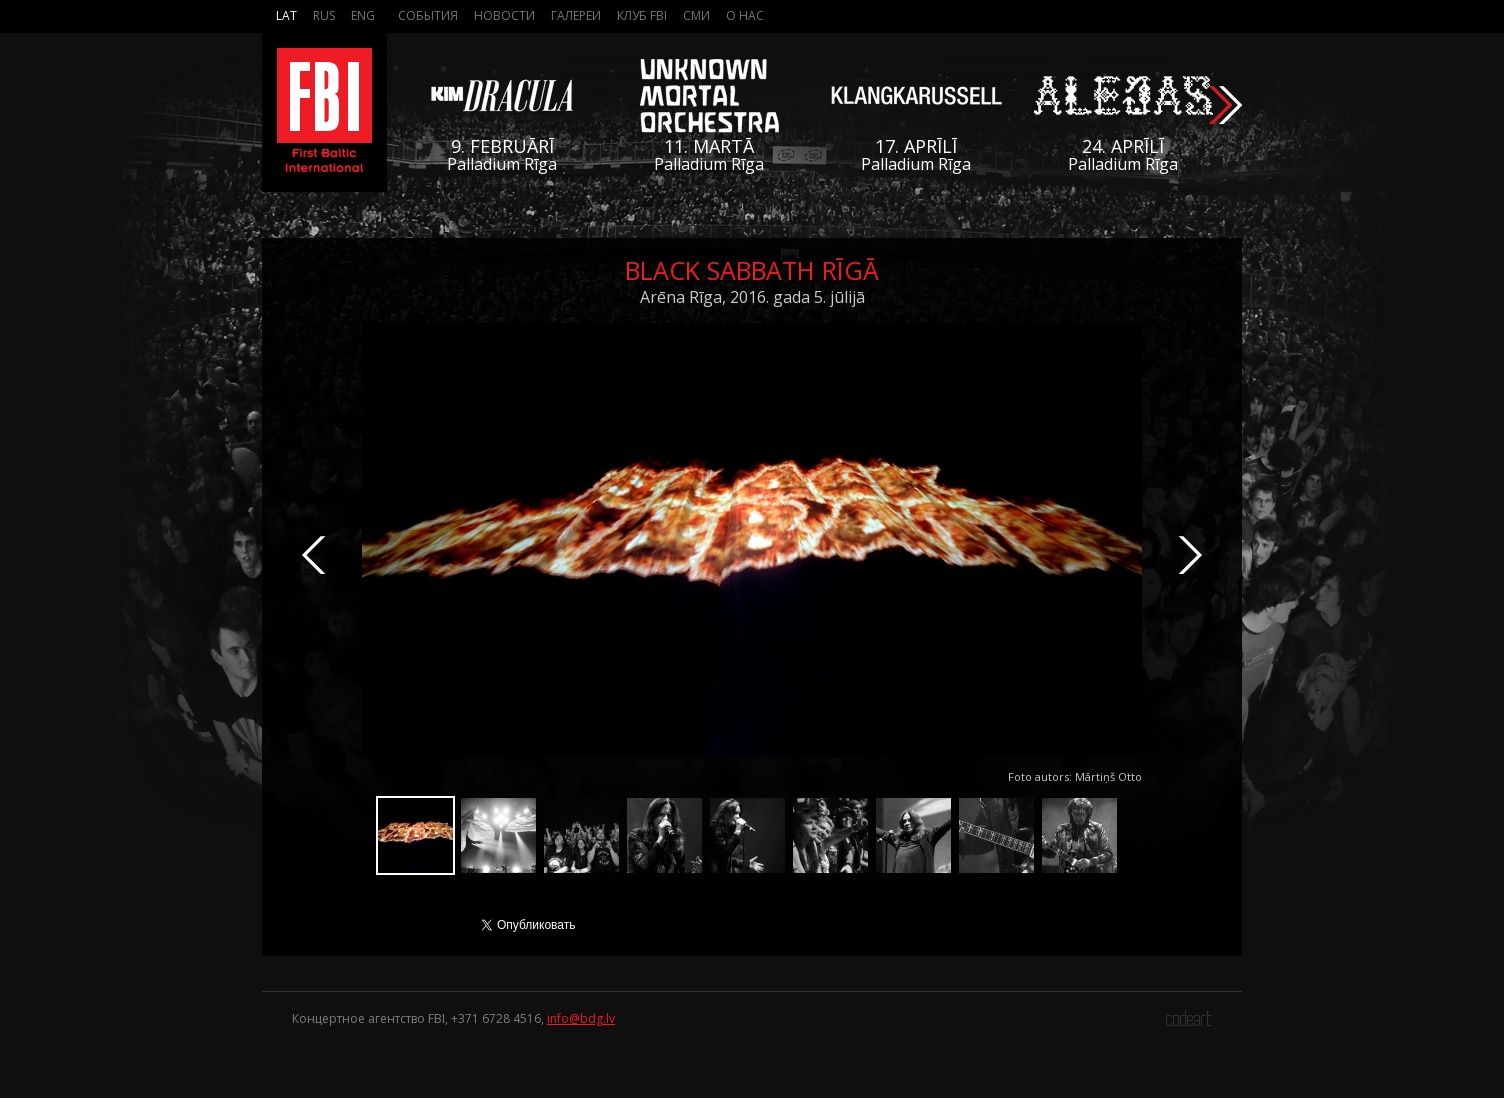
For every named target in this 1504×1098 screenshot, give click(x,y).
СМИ (696, 15)
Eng (363, 15)
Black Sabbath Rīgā (752, 270)
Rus (324, 15)
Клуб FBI (642, 15)
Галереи (576, 15)
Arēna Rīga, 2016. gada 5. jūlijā (752, 297)
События (428, 15)
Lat (286, 15)
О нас (745, 15)
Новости (504, 15)
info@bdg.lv (581, 1018)
